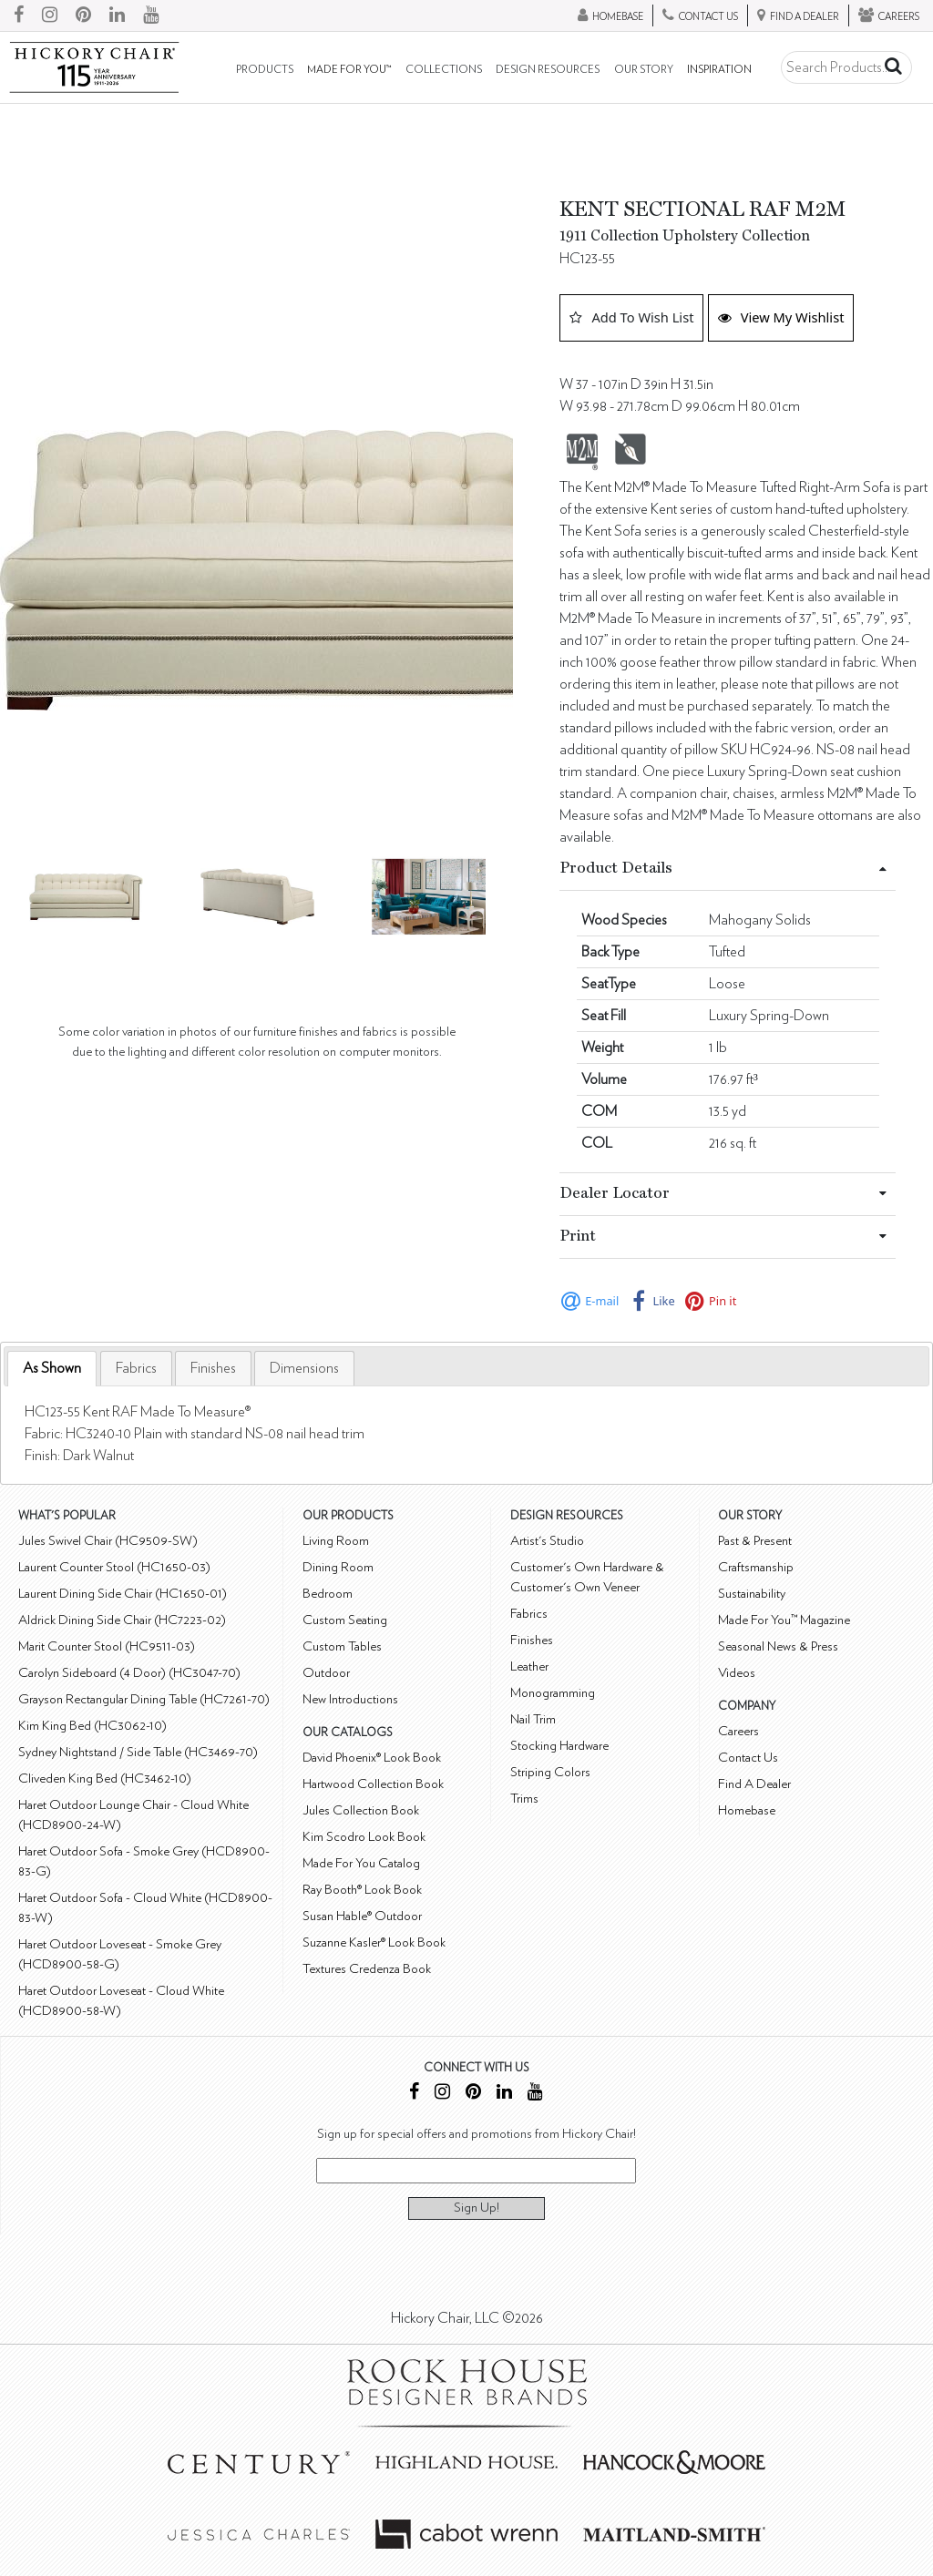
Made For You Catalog (361, 1863)
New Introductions (350, 1699)
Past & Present (755, 1541)
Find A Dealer (754, 1784)
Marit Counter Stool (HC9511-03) (106, 1646)
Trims (524, 1798)
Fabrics (136, 1368)
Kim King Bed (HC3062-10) (92, 1726)
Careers (738, 1731)
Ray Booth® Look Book (362, 1889)
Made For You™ (349, 70)
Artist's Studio (547, 1541)
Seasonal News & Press (778, 1646)
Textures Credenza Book (366, 1969)
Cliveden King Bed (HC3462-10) (104, 1778)
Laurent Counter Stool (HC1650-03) (114, 1567)
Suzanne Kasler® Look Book (374, 1942)
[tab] (52, 1368)
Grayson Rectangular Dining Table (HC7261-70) (144, 1699)
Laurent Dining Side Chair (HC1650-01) (122, 1593)
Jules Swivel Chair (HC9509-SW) (108, 1541)
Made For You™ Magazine (784, 1620)
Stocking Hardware (559, 1746)
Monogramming (552, 1693)
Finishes (213, 1368)
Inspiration (719, 70)
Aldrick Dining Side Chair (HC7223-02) (122, 1620)
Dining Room (338, 1567)
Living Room (335, 1541)
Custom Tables (342, 1646)
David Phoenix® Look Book (371, 1757)
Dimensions (304, 1368)
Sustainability (751, 1593)
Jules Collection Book (360, 1810)
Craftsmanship (756, 1567)
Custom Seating (344, 1620)
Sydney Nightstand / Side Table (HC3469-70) (138, 1752)
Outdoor (326, 1673)
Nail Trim (533, 1719)
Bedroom (327, 1593)
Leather (529, 1666)
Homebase (746, 1810)
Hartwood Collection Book (373, 1784)
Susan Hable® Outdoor (362, 1916)
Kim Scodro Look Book (363, 1837)
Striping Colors (550, 1772)
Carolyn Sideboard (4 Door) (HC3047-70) (129, 1673)
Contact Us (748, 1757)
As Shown (52, 1368)
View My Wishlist (781, 317)
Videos (736, 1673)
